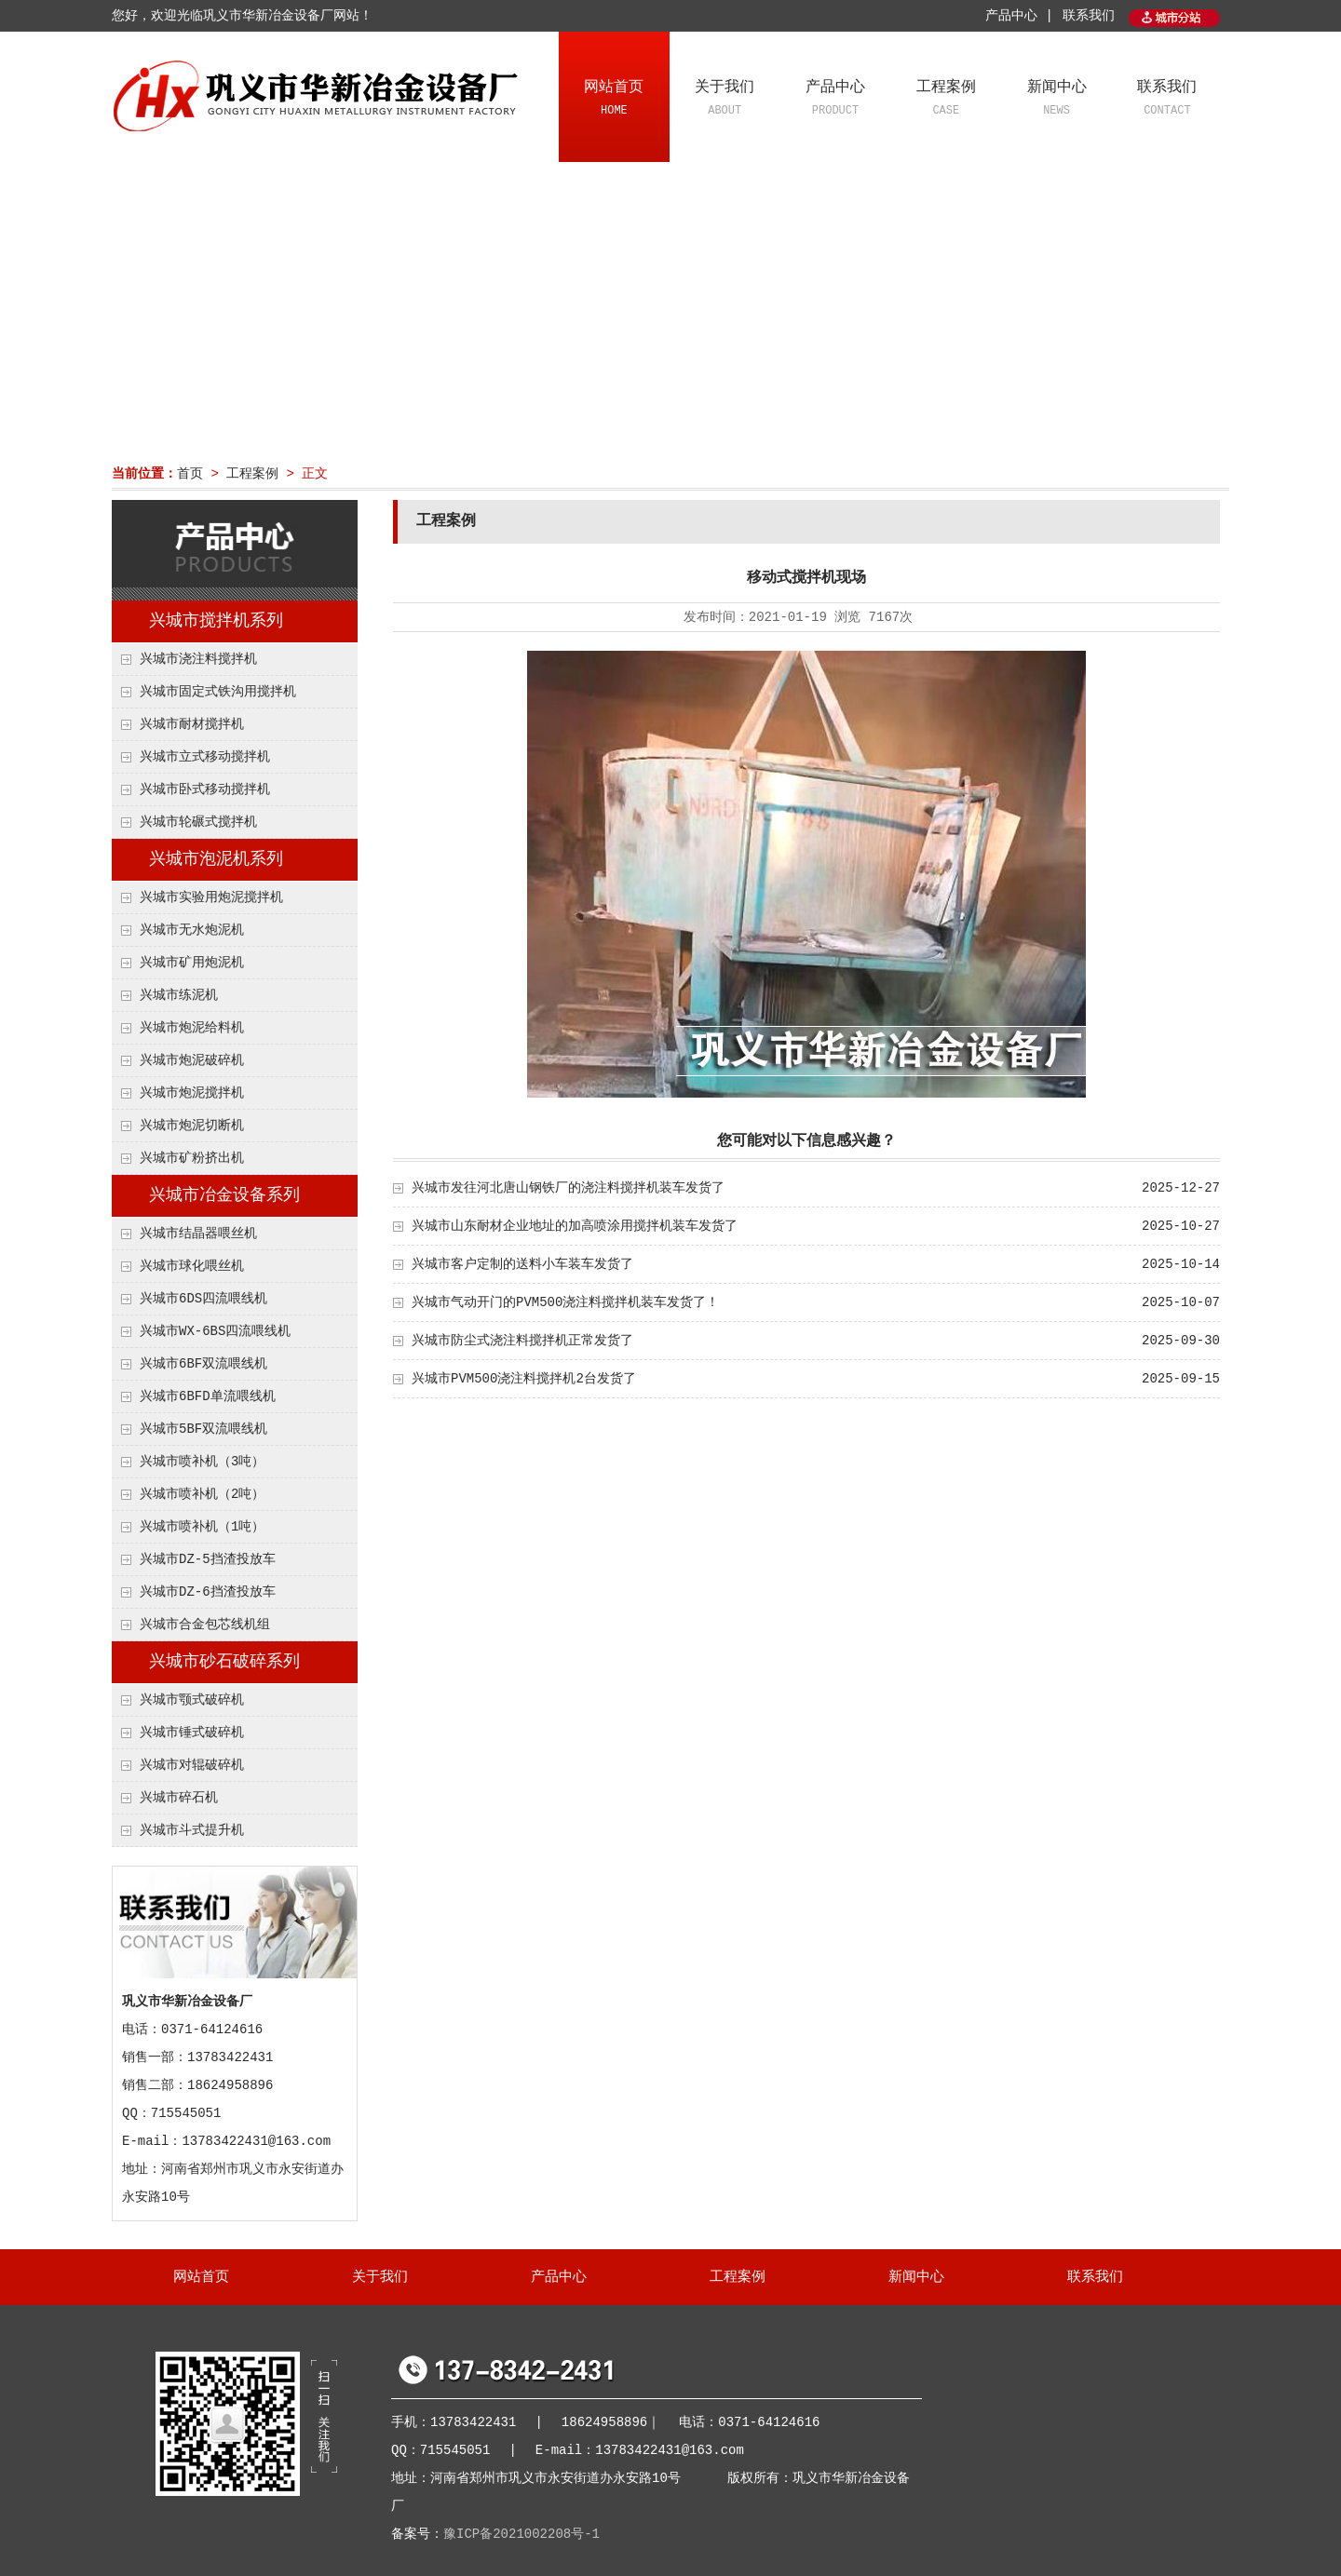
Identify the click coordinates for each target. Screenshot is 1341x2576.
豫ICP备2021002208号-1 (521, 2534)
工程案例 (945, 99)
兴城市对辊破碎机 (192, 1765)
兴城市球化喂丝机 (192, 1266)
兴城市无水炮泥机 (192, 930)
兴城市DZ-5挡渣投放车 (208, 1559)
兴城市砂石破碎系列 (224, 1661)
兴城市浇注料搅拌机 (198, 659)
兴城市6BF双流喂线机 (203, 1363)
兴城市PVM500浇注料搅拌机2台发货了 (524, 1378)
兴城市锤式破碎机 (192, 1732)
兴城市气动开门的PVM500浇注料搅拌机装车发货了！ (565, 1302)
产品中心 (835, 99)
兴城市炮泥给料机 (192, 1027)
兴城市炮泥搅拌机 (192, 1093)
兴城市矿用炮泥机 (192, 962)
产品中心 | (1019, 15)
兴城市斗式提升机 (192, 1830)
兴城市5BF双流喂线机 (203, 1429)
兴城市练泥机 (179, 995)
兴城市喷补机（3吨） (202, 1461)
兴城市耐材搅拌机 (192, 724)
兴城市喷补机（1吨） (202, 1526)
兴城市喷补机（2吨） (202, 1494)
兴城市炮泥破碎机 (192, 1060)
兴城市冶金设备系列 (224, 1195)
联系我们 (1089, 15)
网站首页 (614, 99)
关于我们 (725, 99)
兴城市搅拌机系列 (216, 621)
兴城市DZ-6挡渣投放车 (208, 1592)
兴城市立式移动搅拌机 (205, 756)
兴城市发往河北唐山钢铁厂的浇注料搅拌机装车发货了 (568, 1187)
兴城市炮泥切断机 (192, 1125)
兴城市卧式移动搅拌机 (205, 789)
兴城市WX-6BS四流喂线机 (215, 1331)
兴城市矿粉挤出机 (192, 1158)
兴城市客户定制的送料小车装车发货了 (522, 1264)
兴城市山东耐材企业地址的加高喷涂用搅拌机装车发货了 (575, 1226)
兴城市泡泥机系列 (216, 859)
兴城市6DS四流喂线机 (203, 1298)
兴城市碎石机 (179, 1797)
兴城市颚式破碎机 (192, 1700)
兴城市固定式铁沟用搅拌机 (218, 691)
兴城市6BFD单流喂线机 (208, 1396)
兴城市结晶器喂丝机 (198, 1233)
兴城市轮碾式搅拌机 (198, 822)
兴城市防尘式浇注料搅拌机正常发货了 (522, 1340)
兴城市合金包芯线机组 (205, 1624)
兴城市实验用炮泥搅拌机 (211, 897)
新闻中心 (1056, 99)
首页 (190, 473)
